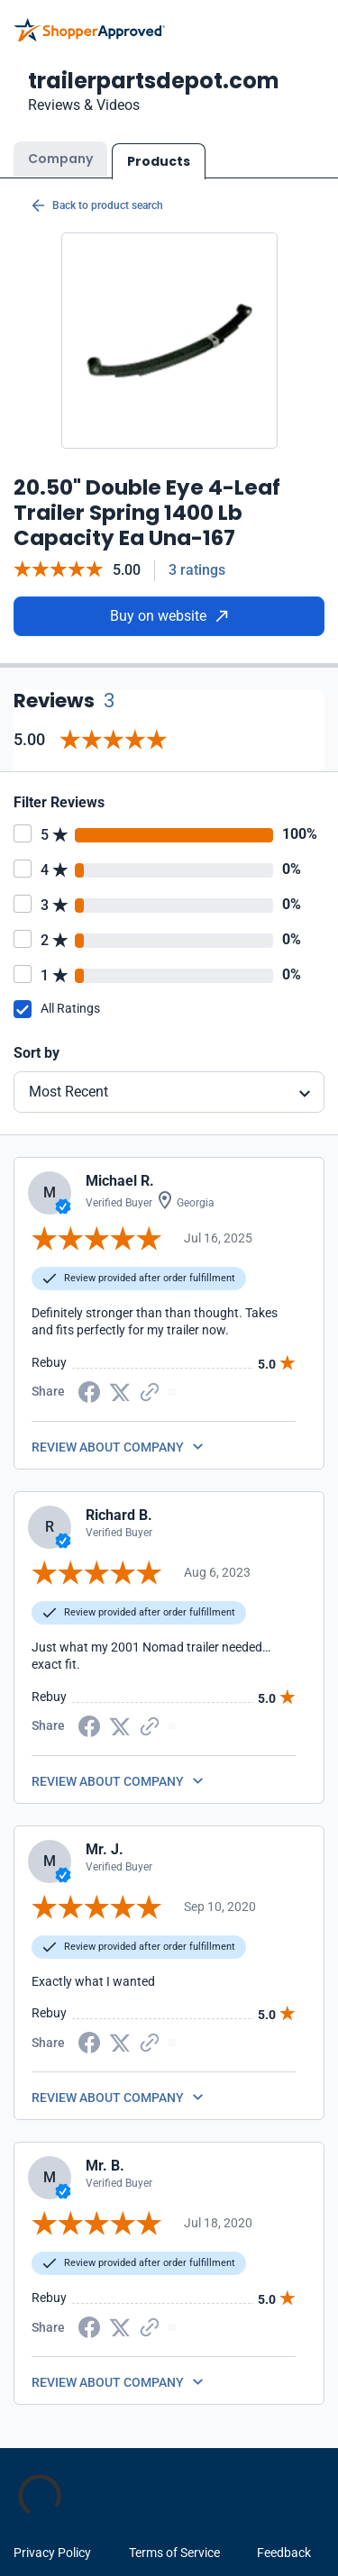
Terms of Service (174, 2552)
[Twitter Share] (120, 1391)
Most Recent (68, 1091)
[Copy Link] (150, 1390)
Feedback (284, 2552)
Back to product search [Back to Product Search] (97, 205)
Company (60, 159)
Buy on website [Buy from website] (169, 615)
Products (158, 161)
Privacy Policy (52, 2552)
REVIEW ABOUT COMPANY (108, 1447)
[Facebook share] (89, 1390)
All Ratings (70, 1008)
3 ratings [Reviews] (197, 569)
